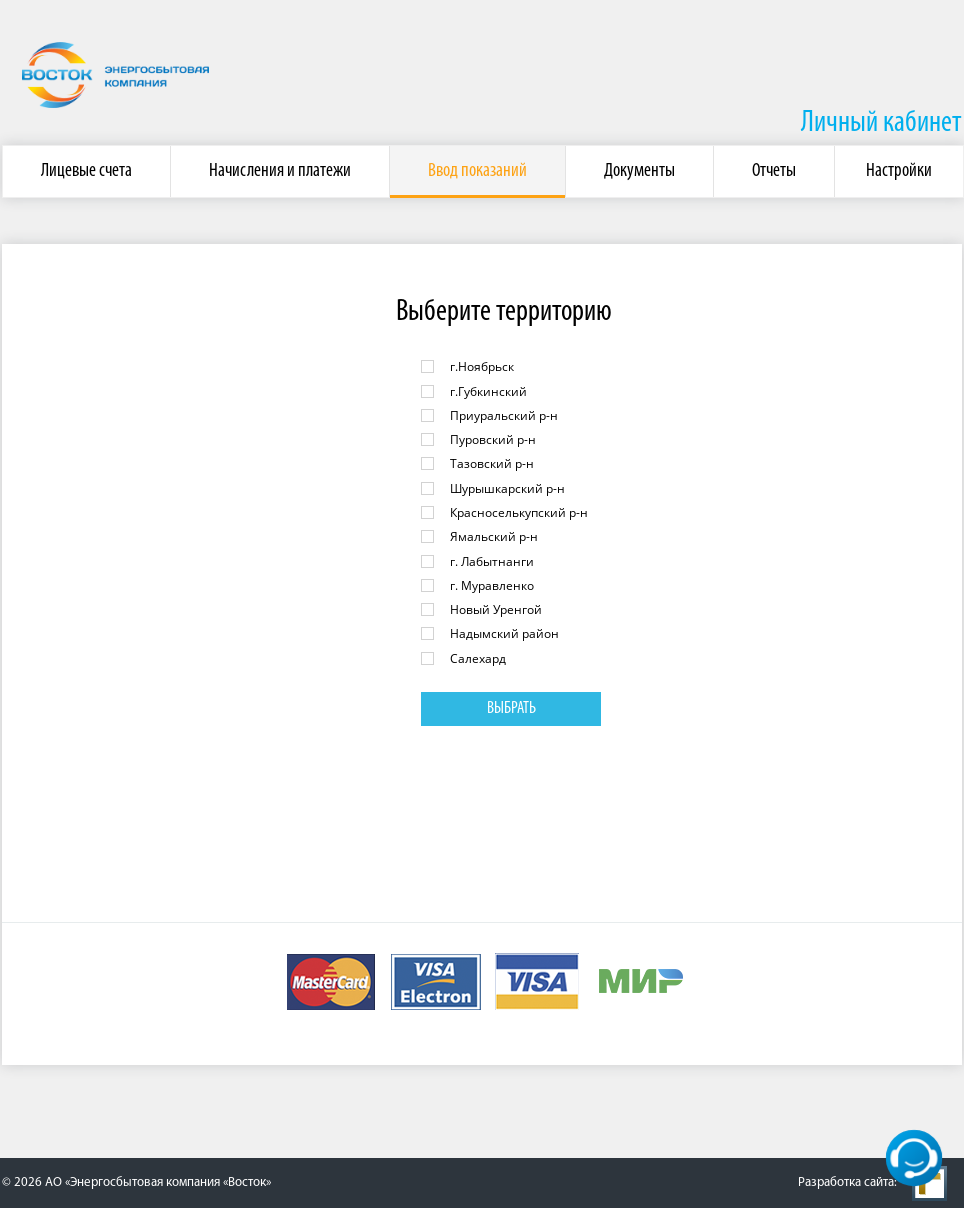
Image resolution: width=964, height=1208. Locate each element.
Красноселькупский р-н (519, 512)
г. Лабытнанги (492, 561)
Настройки (899, 171)
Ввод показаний (477, 171)
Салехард (478, 658)
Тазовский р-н (492, 463)
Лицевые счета (86, 171)
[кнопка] (914, 1158)
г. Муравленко (492, 585)
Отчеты (774, 171)
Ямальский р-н (494, 536)
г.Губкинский (488, 391)
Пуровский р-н (493, 439)
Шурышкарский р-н (507, 488)
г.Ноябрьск (482, 366)
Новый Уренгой (496, 609)
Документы (639, 171)
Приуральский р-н (504, 415)
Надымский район (504, 633)
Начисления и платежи (280, 171)
